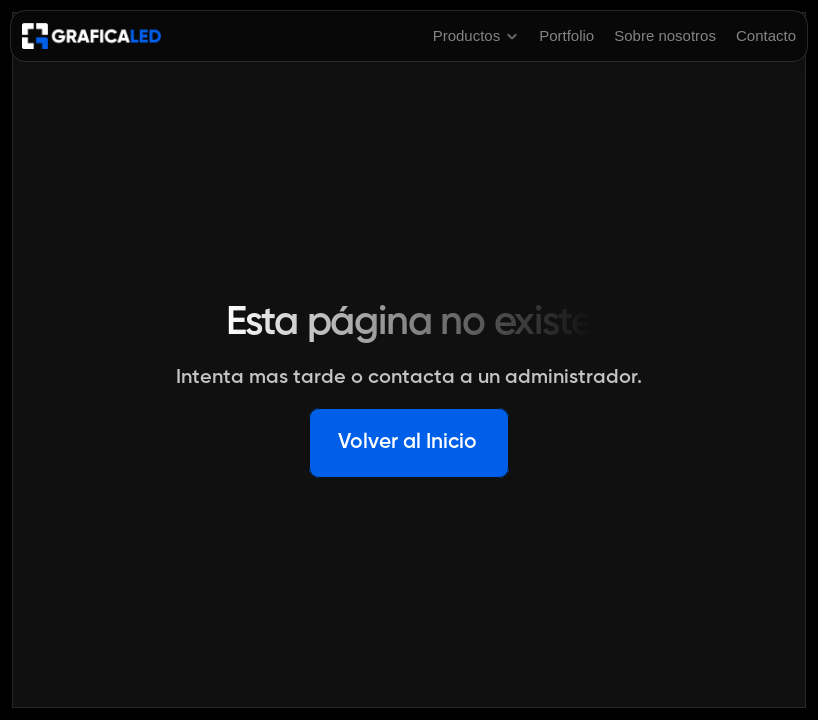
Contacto (766, 35)
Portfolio (566, 35)
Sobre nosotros (665, 35)
